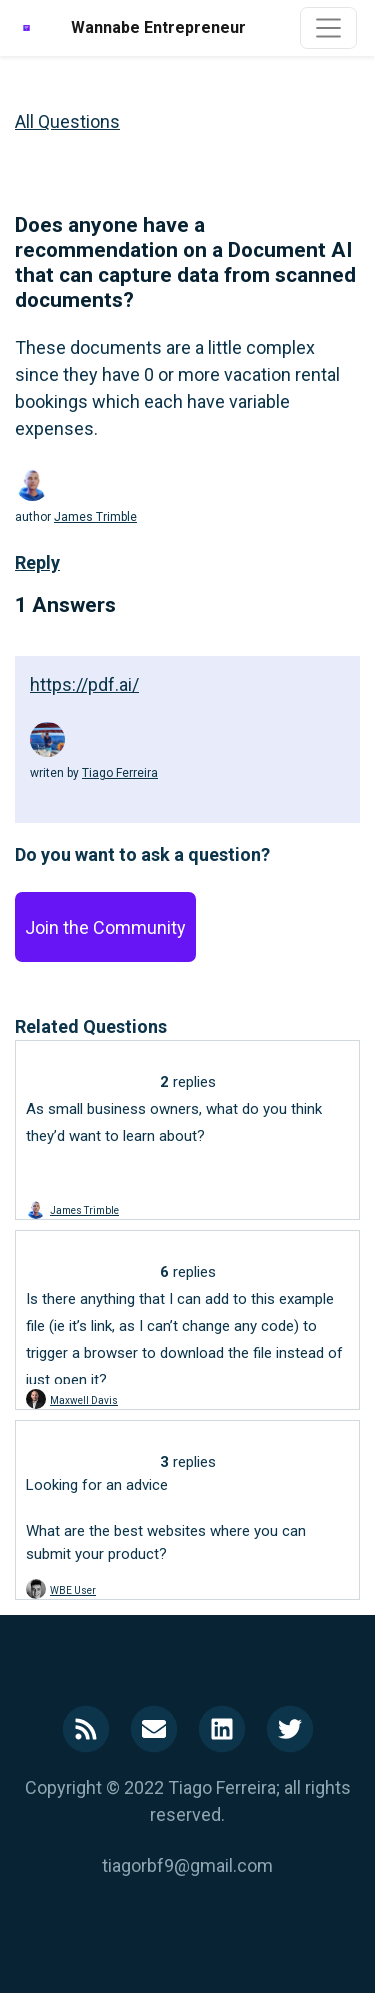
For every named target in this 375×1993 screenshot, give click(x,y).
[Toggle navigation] (328, 27)
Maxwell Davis (84, 1400)
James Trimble (95, 517)
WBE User (73, 1590)
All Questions (67, 121)
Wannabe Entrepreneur (158, 27)
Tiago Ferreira (120, 773)
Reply (37, 562)
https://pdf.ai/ (84, 684)
